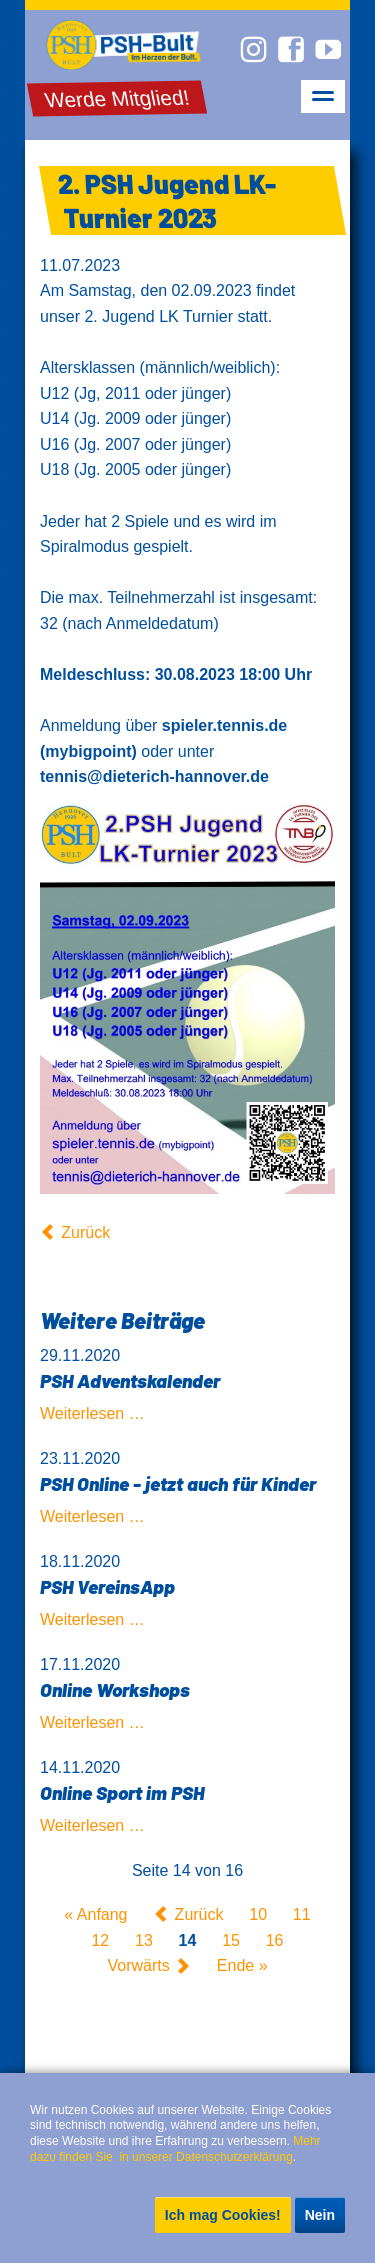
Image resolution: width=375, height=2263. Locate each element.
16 (275, 1940)
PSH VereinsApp (107, 1586)
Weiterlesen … (92, 1413)
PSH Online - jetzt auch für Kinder (178, 1483)
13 (144, 1940)
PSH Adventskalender (130, 1380)
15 (231, 1940)
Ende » (242, 1966)
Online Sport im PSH (122, 1792)
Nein (320, 2215)
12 (100, 1940)
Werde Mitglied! (117, 98)
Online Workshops (115, 1689)
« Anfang (95, 1914)
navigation (323, 96)
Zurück (85, 1232)
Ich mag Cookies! (223, 2215)
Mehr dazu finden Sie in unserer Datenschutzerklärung (177, 2149)
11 (302, 1914)
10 (258, 1914)
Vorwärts (138, 1966)
